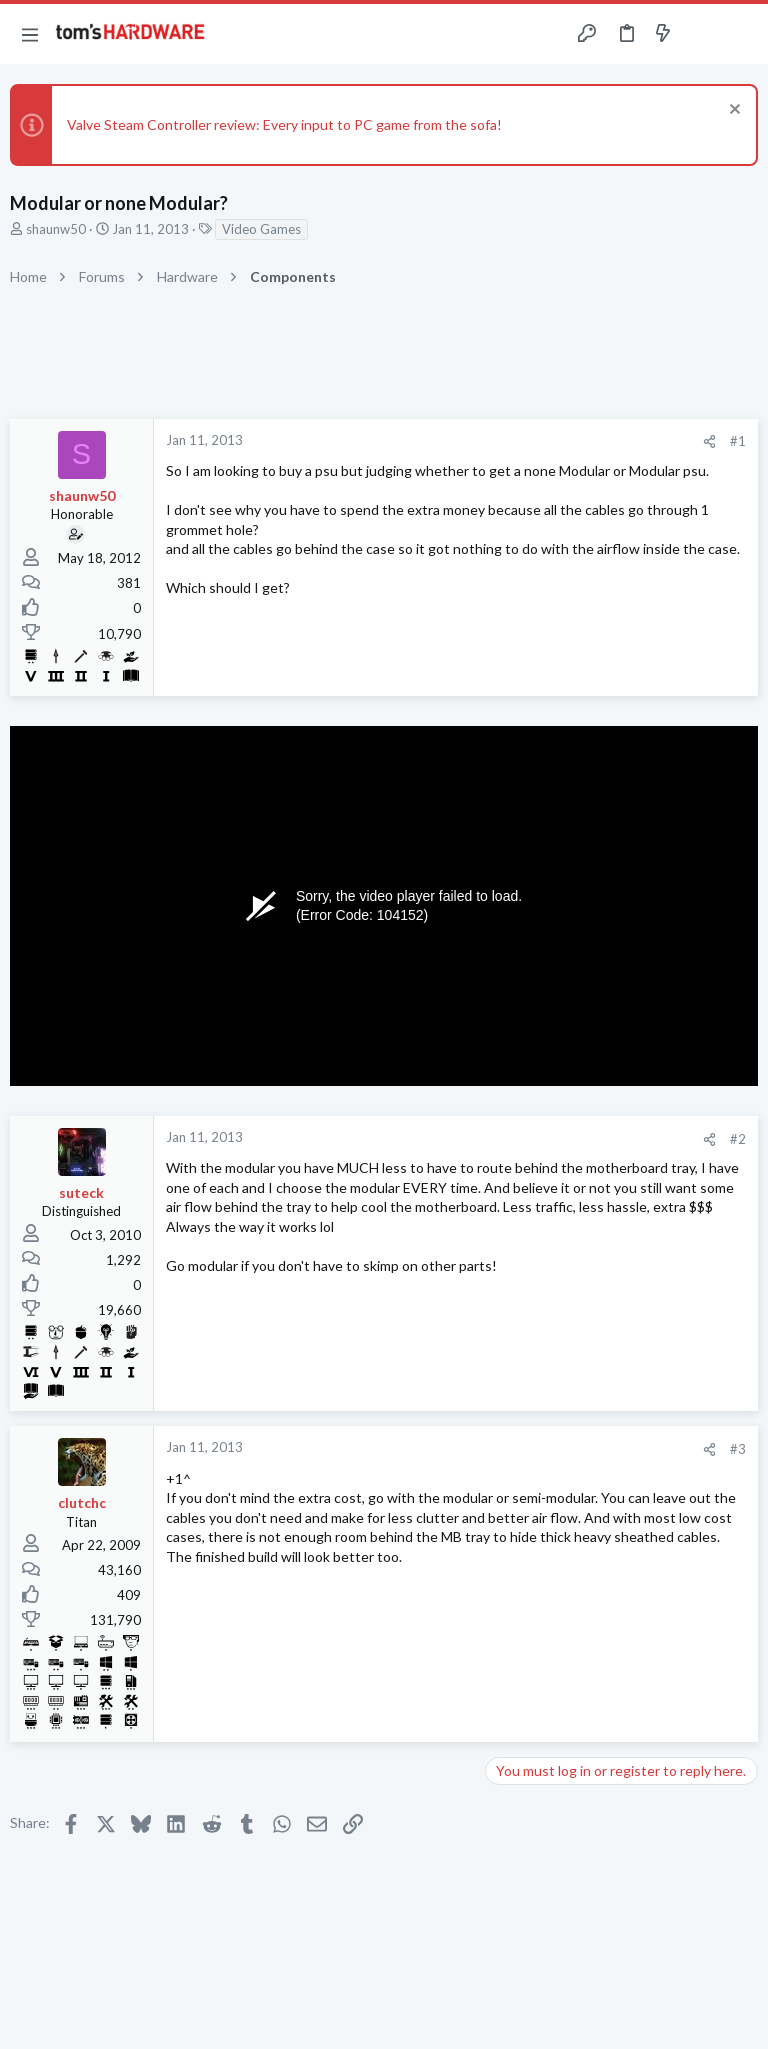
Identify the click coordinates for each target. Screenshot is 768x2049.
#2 (738, 1139)
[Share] (709, 441)
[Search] (741, 34)
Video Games (261, 229)
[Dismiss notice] (732, 111)
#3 (738, 1449)
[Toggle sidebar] (702, 34)
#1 (738, 441)
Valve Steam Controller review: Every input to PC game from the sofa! (284, 124)
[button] (30, 34)
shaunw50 (56, 229)
